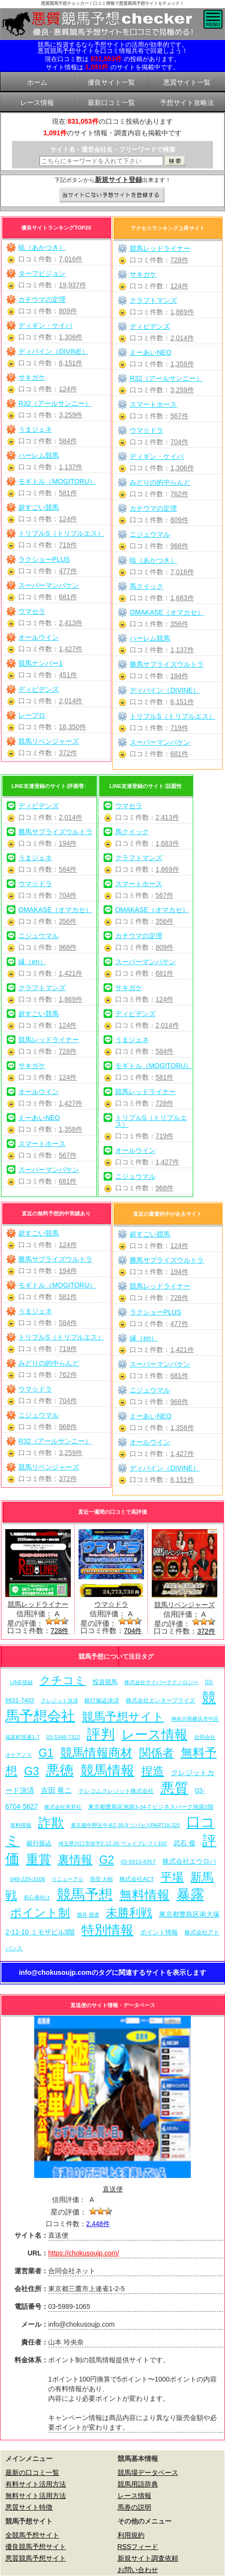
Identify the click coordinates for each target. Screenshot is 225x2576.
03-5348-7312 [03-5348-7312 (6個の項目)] (63, 1737)
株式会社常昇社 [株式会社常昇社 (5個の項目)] (62, 1807)
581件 (68, 493)
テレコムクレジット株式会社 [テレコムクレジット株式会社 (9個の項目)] (116, 1791)
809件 (68, 311)
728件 (179, 260)
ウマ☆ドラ (146, 430)
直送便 (113, 2189)
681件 (68, 597)
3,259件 (70, 415)
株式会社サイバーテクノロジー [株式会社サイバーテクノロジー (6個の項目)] (161, 1682)
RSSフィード (138, 2546)
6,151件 (70, 363)
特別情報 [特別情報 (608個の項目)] (107, 1929)
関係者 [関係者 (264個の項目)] (156, 1752)
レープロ (31, 715)
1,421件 (70, 973)
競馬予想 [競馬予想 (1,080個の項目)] (85, 1894)
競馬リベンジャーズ (48, 741)
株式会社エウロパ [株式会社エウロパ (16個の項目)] (189, 1861)
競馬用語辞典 (138, 2484)
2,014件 (70, 701)
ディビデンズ (38, 689)
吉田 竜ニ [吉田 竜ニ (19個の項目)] (56, 1790)
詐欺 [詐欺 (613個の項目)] (51, 1822)
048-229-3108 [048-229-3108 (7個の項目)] (27, 1879)
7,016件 (70, 259)
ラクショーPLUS (44, 559)
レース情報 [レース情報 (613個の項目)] (154, 1734)
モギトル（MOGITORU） (57, 481)
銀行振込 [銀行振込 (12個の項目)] (39, 1843)
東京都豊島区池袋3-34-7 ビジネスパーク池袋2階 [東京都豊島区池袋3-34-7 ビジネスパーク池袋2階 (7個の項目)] (150, 1806)
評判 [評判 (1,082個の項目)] (101, 1734)
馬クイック (146, 586)
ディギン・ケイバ (45, 325)
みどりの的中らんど (160, 482)
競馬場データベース (148, 2472)
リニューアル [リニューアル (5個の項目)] (67, 1879)
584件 (68, 441)
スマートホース (153, 404)
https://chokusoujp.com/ (83, 2253)
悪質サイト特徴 (29, 2507)
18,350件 (72, 727)
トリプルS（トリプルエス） (61, 533)
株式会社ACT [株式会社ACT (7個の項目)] (136, 1879)
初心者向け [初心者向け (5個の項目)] (37, 1897)
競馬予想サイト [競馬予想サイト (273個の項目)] (123, 1716)
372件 (68, 753)
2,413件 (70, 623)
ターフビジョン (42, 273)
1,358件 (182, 364)
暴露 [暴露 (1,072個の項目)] (190, 1894)
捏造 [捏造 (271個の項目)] (152, 1771)
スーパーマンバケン (48, 585)
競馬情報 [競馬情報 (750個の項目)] (107, 1770)
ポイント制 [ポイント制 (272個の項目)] (40, 1912)
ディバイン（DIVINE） (53, 351)
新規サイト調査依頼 (148, 2558)
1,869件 (182, 312)
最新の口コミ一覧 (32, 2472)
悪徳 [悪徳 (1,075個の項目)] (60, 1770)
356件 (179, 624)
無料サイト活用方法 (35, 2495)
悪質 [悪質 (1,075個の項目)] (174, 1788)
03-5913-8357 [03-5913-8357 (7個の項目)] (138, 1861)
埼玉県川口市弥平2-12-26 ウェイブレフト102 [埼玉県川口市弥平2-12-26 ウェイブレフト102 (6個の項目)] (112, 1843)
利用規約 (131, 2535)
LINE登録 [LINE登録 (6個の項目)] (21, 1682)
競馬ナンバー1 (40, 663)
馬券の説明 (134, 2507)
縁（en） (32, 962)
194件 (179, 676)
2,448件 (98, 2224)
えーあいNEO (150, 352)
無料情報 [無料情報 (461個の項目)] (144, 1895)
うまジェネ (35, 429)
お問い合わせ (138, 2570)
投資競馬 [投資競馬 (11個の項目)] (105, 1682)
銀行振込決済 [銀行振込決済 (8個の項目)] (101, 1700)
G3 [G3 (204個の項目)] (31, 1771)
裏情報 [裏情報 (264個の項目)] (75, 1859)
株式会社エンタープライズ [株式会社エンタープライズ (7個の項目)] (160, 1700)
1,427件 (70, 649)
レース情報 (134, 2495)
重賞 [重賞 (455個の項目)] (38, 1859)
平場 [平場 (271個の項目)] (172, 1876)
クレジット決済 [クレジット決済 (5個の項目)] (59, 1700)
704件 (179, 442)
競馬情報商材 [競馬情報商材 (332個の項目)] (96, 1752)
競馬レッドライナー (160, 248)
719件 (68, 545)
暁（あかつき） (42, 247)
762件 (179, 494)
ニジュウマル (150, 534)
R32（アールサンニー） (55, 403)
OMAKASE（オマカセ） (166, 612)
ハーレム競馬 (38, 455)
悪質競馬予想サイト (35, 2558)
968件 (179, 546)
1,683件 (182, 598)
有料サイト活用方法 (35, 2484)
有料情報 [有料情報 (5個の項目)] (20, 1825)
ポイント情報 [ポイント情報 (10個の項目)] (159, 1932)
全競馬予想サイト (32, 2535)
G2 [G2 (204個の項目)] (106, 1860)
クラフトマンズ (153, 300)
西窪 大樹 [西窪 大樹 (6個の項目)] (101, 1879)
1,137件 (70, 467)
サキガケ (31, 377)
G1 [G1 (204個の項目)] (46, 1753)
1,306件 (70, 337)
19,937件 (72, 285)
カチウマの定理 (42, 299)
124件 (68, 389)
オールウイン (38, 637)
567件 (179, 416)
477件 (68, 571)
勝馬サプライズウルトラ (167, 664)
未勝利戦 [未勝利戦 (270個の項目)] (129, 1912)
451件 (68, 675)
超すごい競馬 (38, 507)
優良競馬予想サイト (35, 2546)
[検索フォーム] (101, 161)
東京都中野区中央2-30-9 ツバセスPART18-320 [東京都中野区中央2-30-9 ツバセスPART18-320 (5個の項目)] (125, 1825)
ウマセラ (31, 611)
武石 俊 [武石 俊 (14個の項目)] (184, 1843)
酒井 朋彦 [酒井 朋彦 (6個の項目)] (88, 1915)
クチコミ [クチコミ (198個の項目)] (63, 1680)
